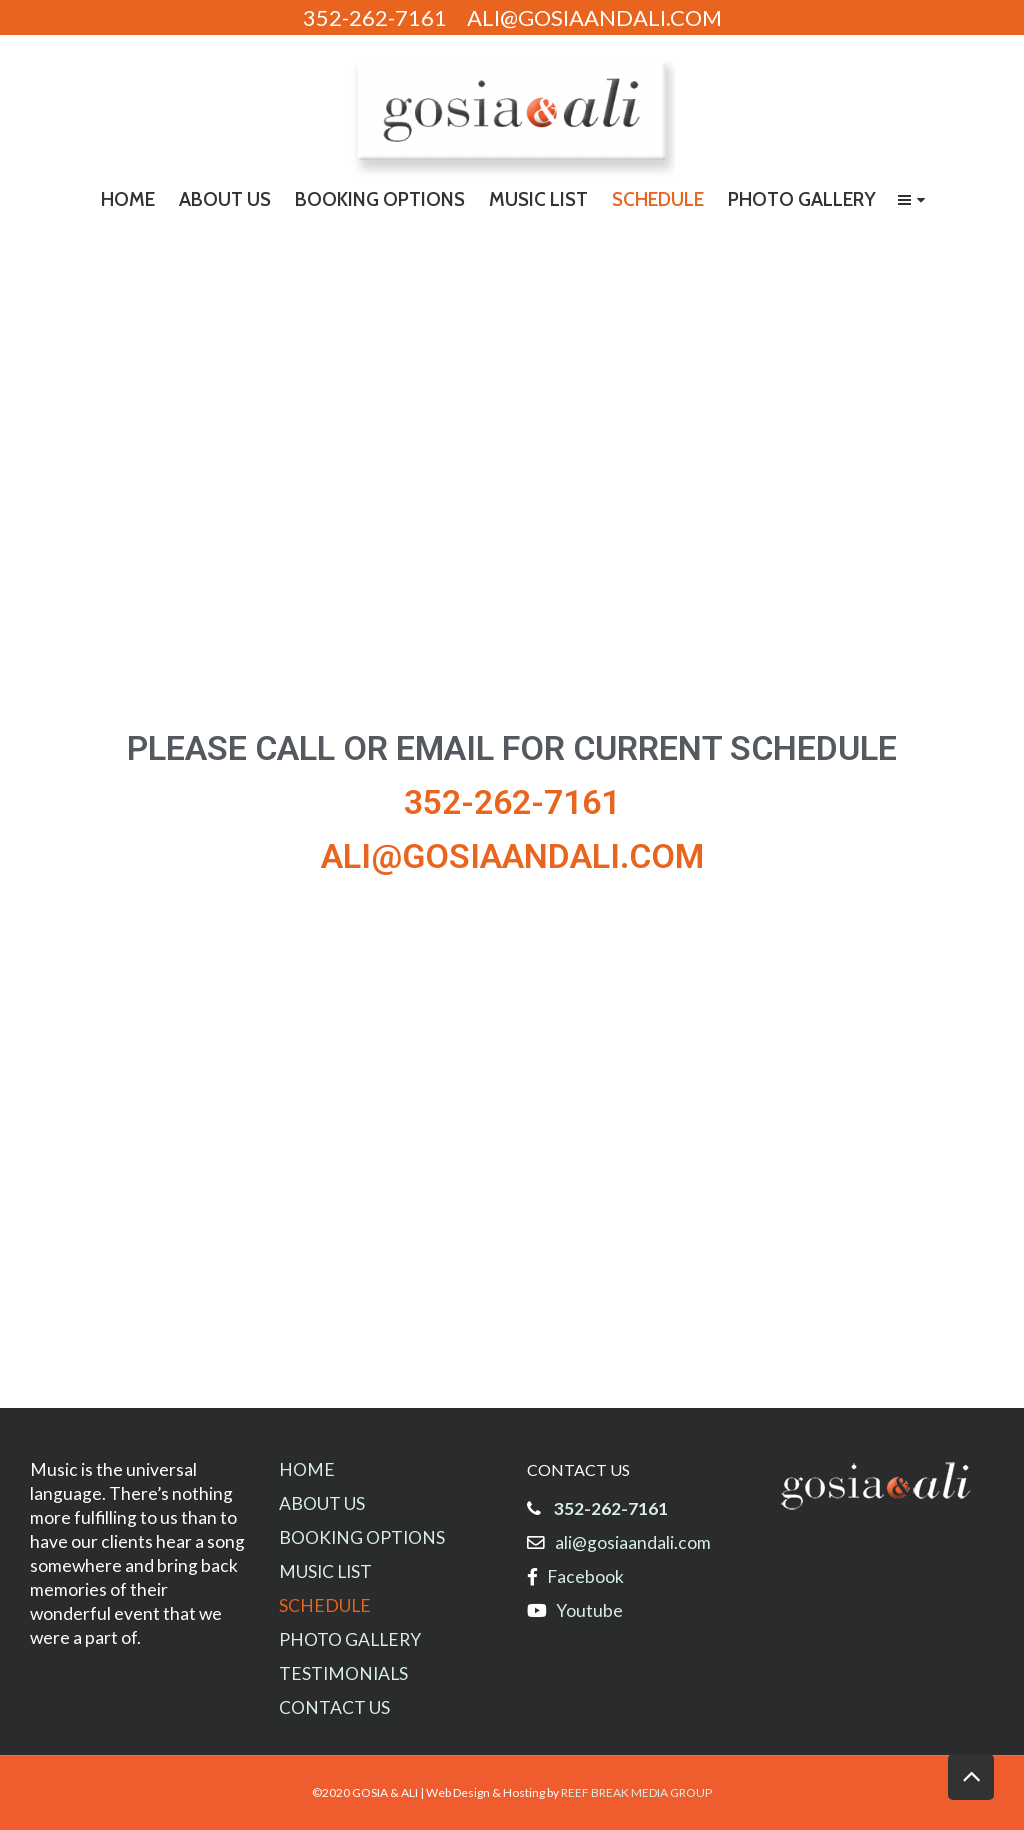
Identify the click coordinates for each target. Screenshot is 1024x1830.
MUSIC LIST (325, 1571)
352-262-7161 (611, 1508)
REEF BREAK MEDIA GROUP (636, 1792)
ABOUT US (322, 1503)
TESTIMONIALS (343, 1673)
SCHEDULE (325, 1605)
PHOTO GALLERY (350, 1639)
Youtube (585, 1610)
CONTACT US (334, 1707)
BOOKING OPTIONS (362, 1537)
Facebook (585, 1576)
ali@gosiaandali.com (633, 1542)
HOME (307, 1469)
